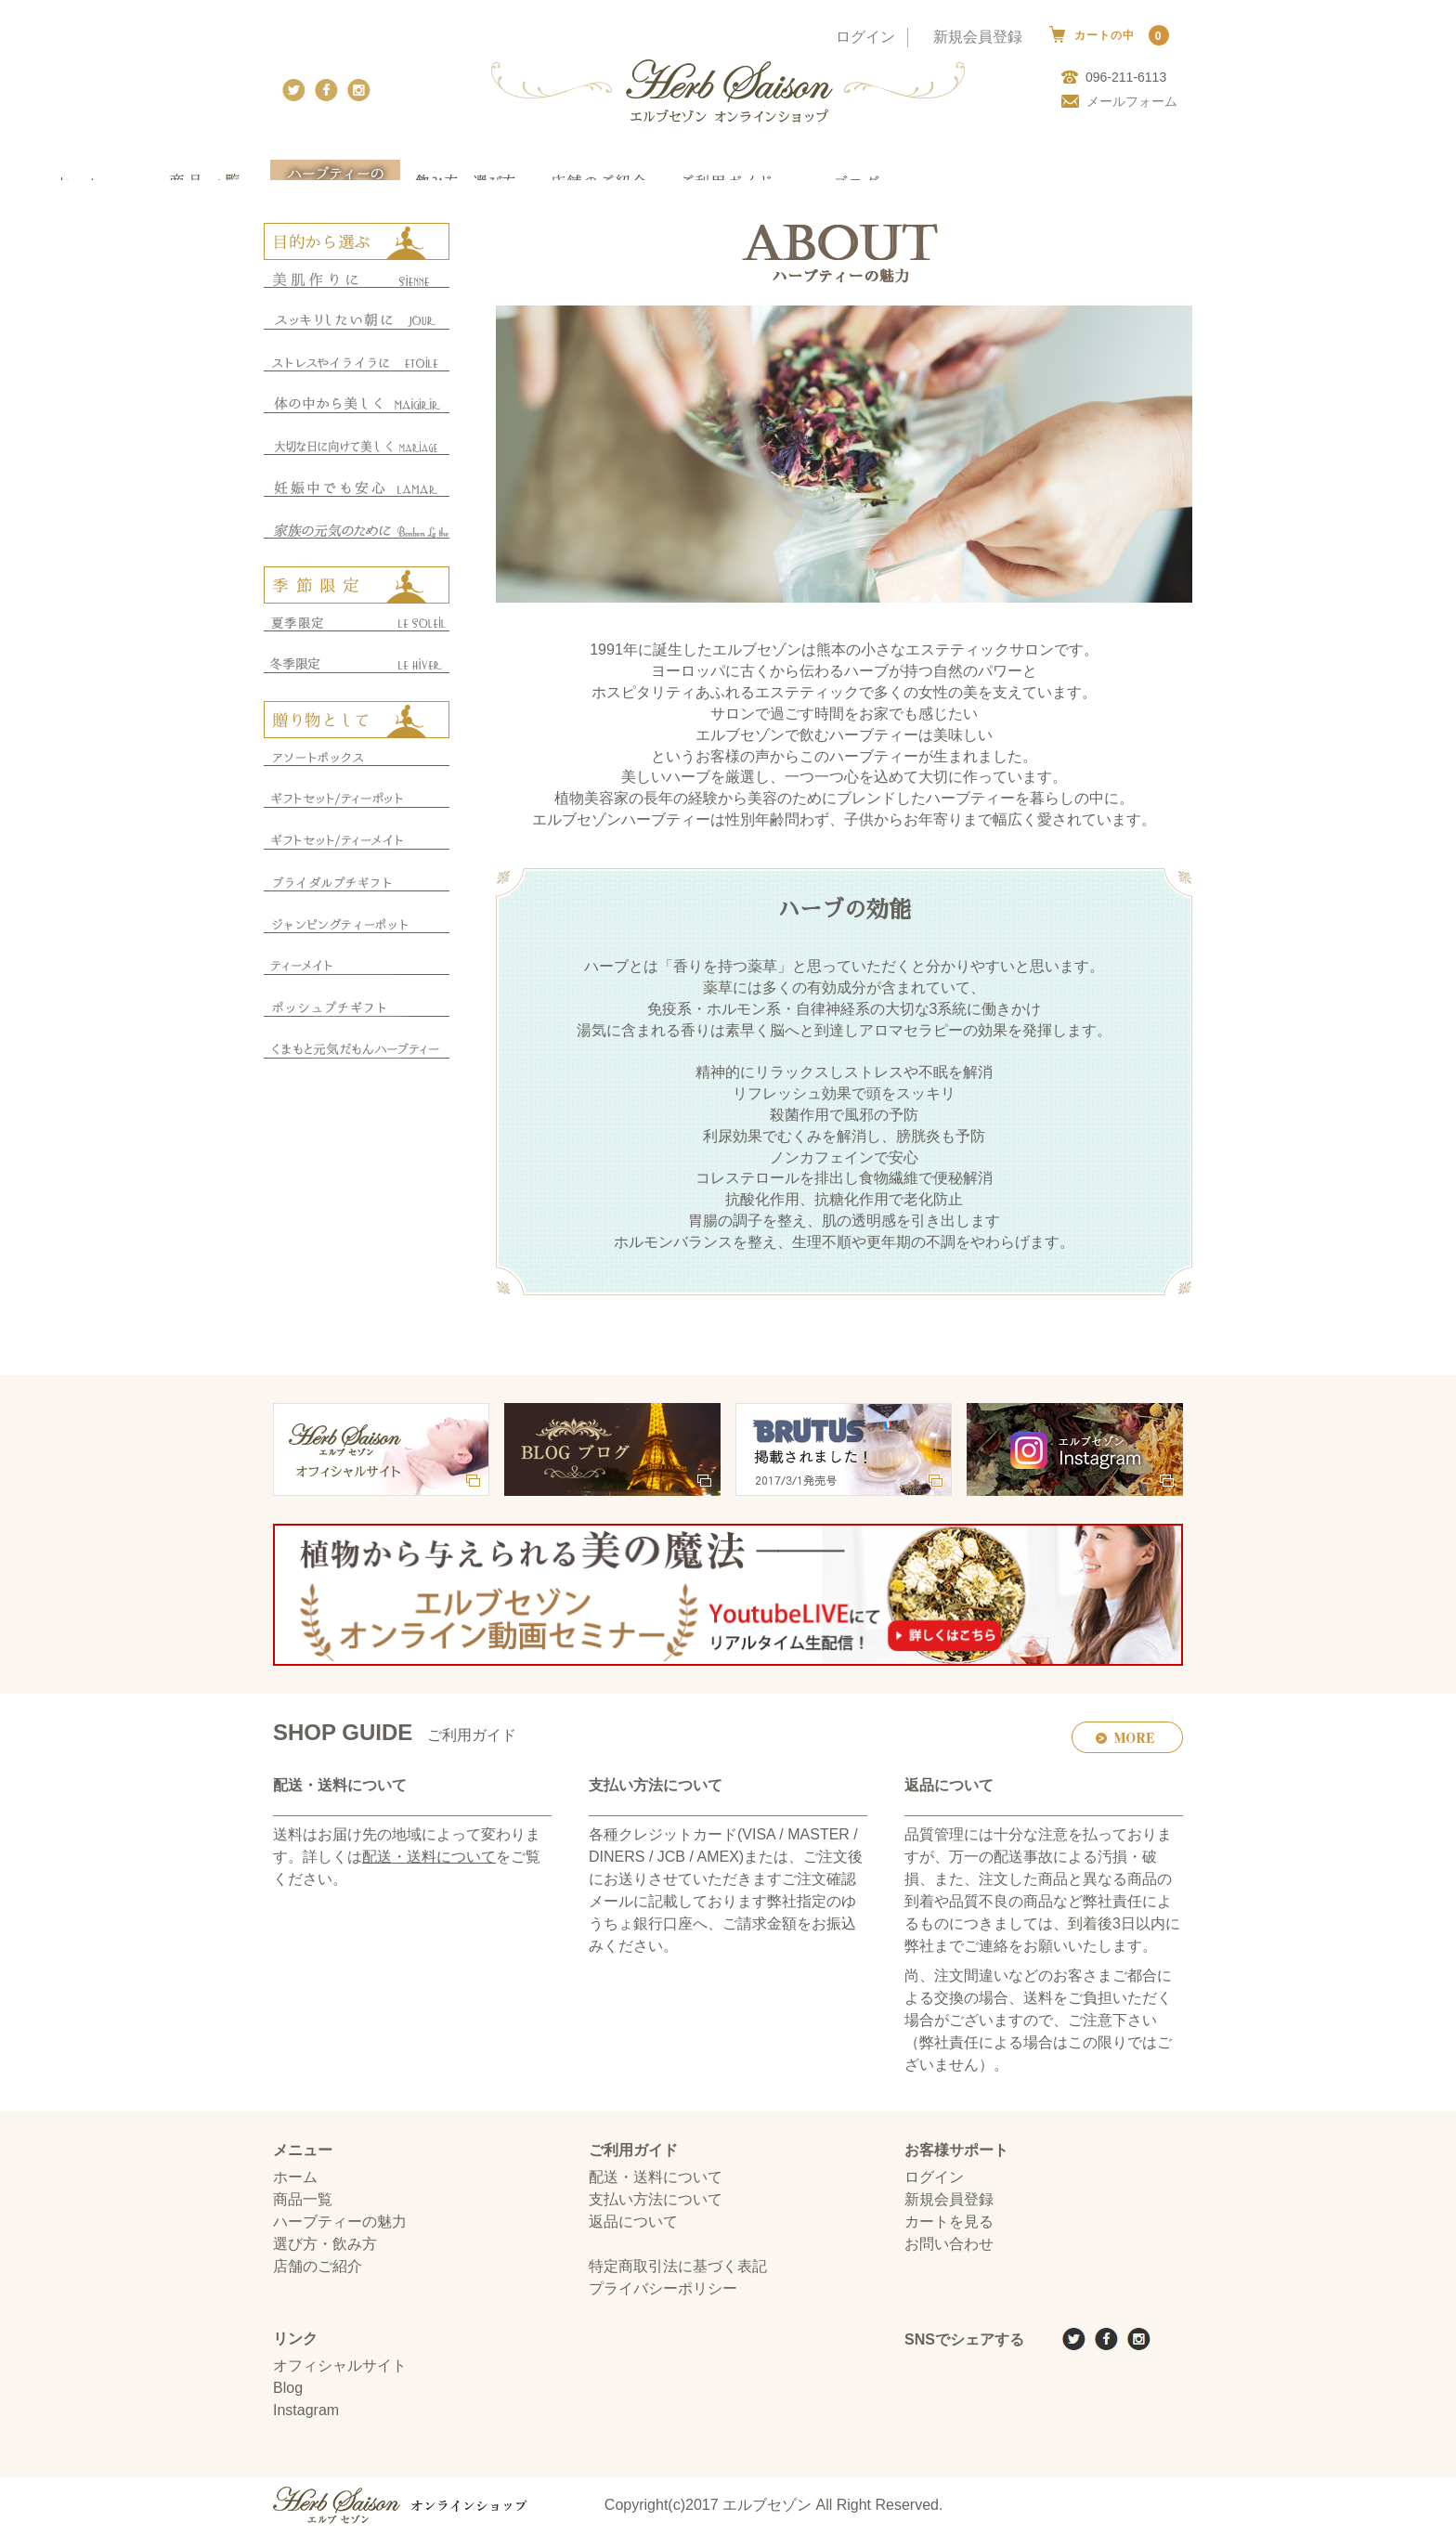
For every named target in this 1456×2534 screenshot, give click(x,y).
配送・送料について (429, 1857)
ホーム (295, 2178)
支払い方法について (655, 2200)
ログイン (865, 37)
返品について (633, 2222)
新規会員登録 (977, 37)
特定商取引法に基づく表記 (678, 2267)
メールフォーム (1119, 101)
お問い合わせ (949, 2245)
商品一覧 (302, 2200)
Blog (288, 2389)
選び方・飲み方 (325, 2245)
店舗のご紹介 (317, 2267)
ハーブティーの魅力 (340, 2222)
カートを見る (949, 2222)
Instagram (306, 2411)
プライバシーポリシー (663, 2289)
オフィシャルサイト (340, 2366)
